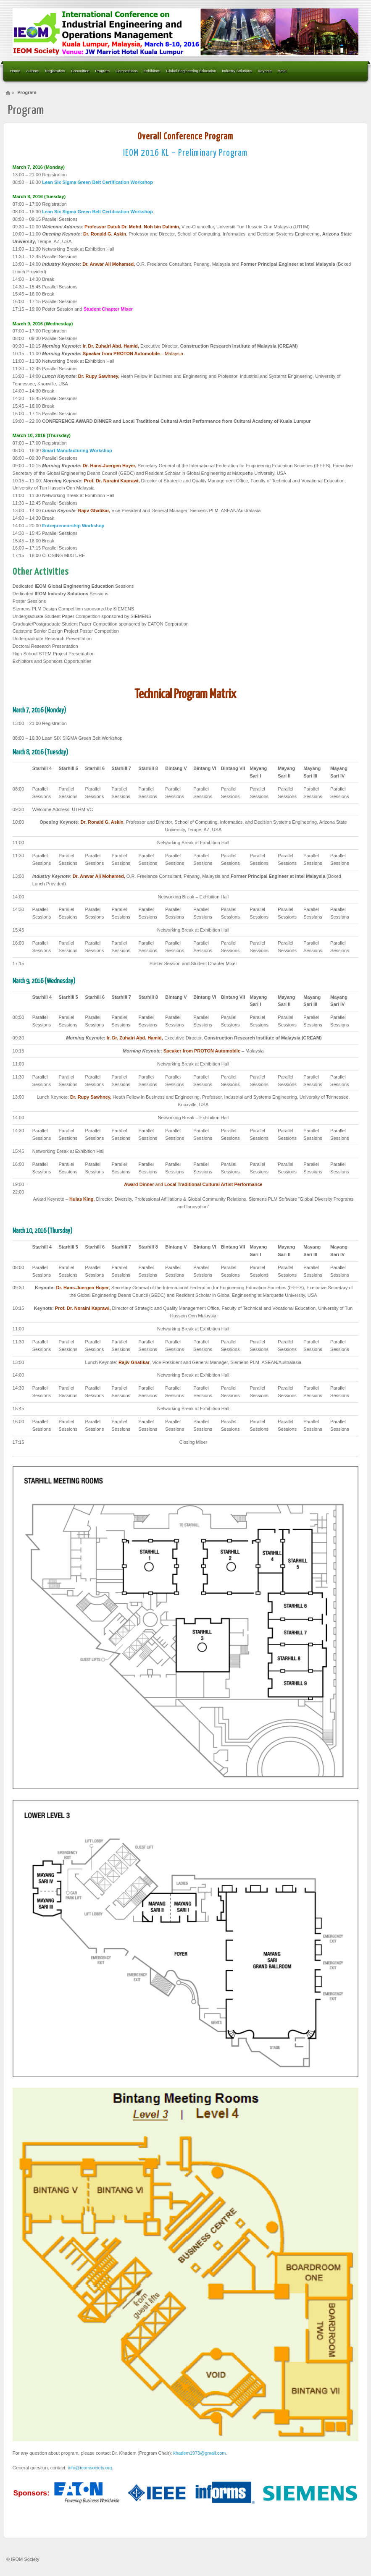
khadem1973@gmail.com (200, 2453)
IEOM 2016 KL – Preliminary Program (185, 153)
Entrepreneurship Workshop (73, 525)
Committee (80, 71)
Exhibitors (152, 71)
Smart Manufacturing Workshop (77, 450)
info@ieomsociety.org (90, 2467)
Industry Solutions (237, 71)
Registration (55, 71)
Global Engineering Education (191, 71)
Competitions (127, 71)
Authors (32, 71)
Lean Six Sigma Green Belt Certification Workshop (97, 182)
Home (15, 71)
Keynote (265, 71)
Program (102, 71)
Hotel (282, 71)
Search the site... (356, 71)
